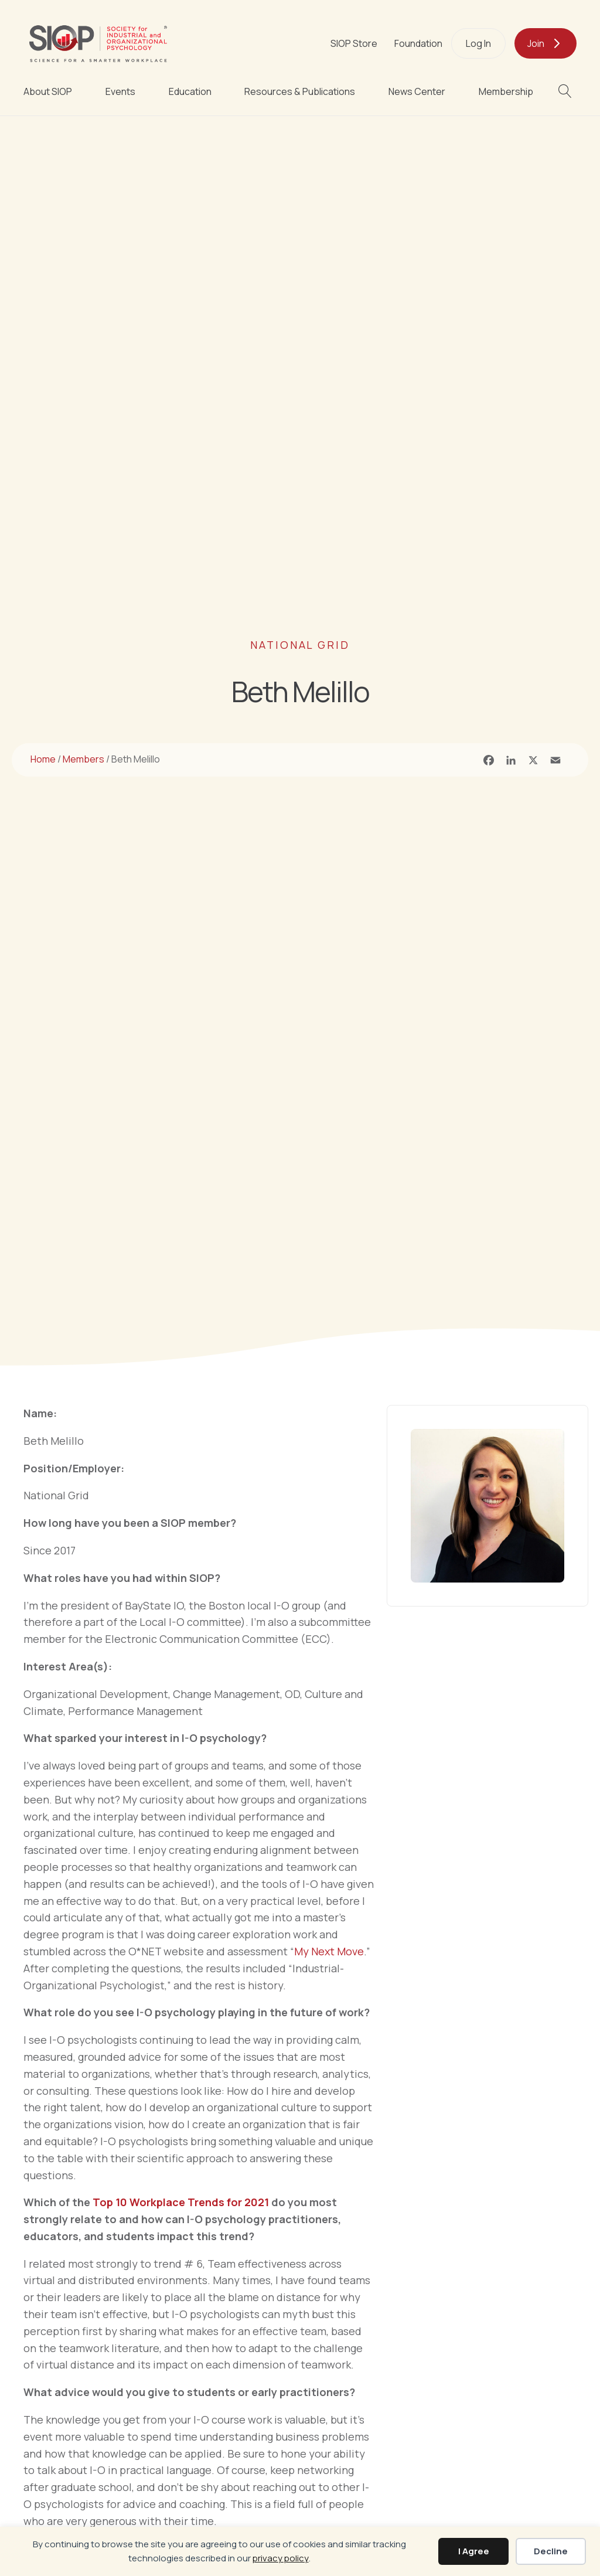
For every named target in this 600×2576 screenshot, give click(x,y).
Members (83, 759)
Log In (478, 43)
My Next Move (329, 1951)
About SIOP (47, 91)
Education (190, 91)
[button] (567, 91)
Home (43, 759)
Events (120, 91)
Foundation (418, 43)
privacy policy (281, 2558)
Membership (506, 91)
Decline (551, 2551)
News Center (416, 91)
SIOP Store (353, 43)
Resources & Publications (299, 91)
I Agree (473, 2551)
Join (535, 43)
